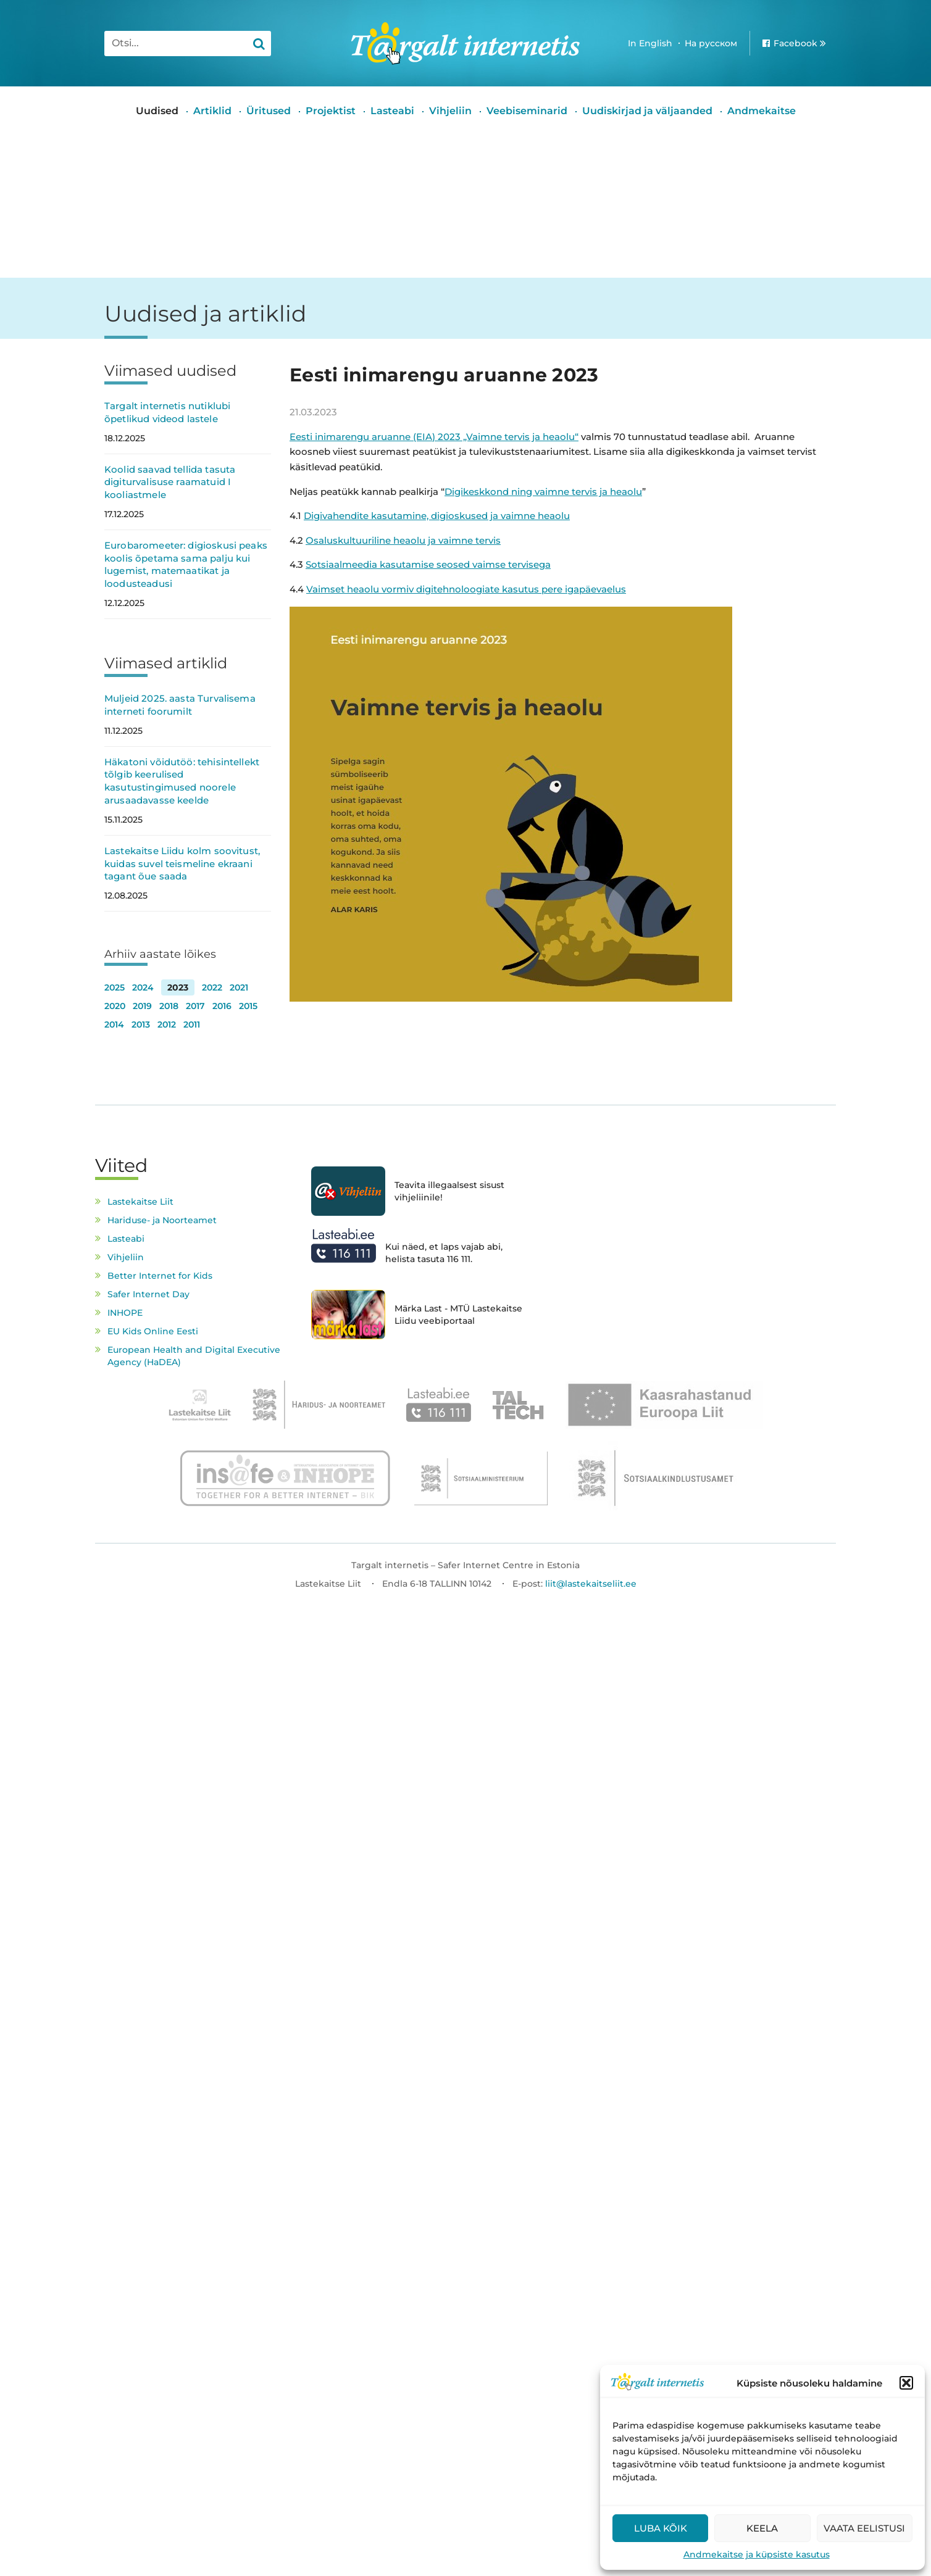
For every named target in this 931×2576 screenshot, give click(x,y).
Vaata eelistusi (864, 2528)
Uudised (157, 111)
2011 (191, 1024)
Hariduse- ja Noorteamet (162, 1220)
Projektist (331, 111)
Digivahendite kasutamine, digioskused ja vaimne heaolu (437, 515)
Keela (762, 2528)
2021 (239, 987)
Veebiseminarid (526, 111)
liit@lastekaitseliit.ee (591, 1583)
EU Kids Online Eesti (152, 1331)
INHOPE (125, 1312)
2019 (142, 1006)
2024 (143, 987)
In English (650, 43)
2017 (195, 1006)
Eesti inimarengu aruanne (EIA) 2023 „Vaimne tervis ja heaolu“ (434, 436)
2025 (114, 987)
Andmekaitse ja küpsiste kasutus (756, 2554)
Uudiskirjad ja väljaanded (647, 111)
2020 (114, 1006)
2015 (248, 1006)
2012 (166, 1024)
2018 (168, 1006)
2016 (222, 1006)
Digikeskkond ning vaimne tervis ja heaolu (543, 491)
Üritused (268, 111)
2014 (114, 1024)
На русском (711, 43)
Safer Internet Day (148, 1294)
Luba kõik (660, 2528)
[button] (906, 2383)
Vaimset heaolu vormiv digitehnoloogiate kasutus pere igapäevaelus (466, 589)
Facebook (795, 43)
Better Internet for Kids (159, 1275)
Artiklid (212, 111)
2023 (177, 987)
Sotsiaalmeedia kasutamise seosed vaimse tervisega (428, 564)
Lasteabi (392, 111)
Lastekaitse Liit (140, 1201)
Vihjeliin (450, 111)
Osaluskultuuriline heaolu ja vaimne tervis (403, 540)
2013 (141, 1024)
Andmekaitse (761, 111)
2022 (212, 987)
